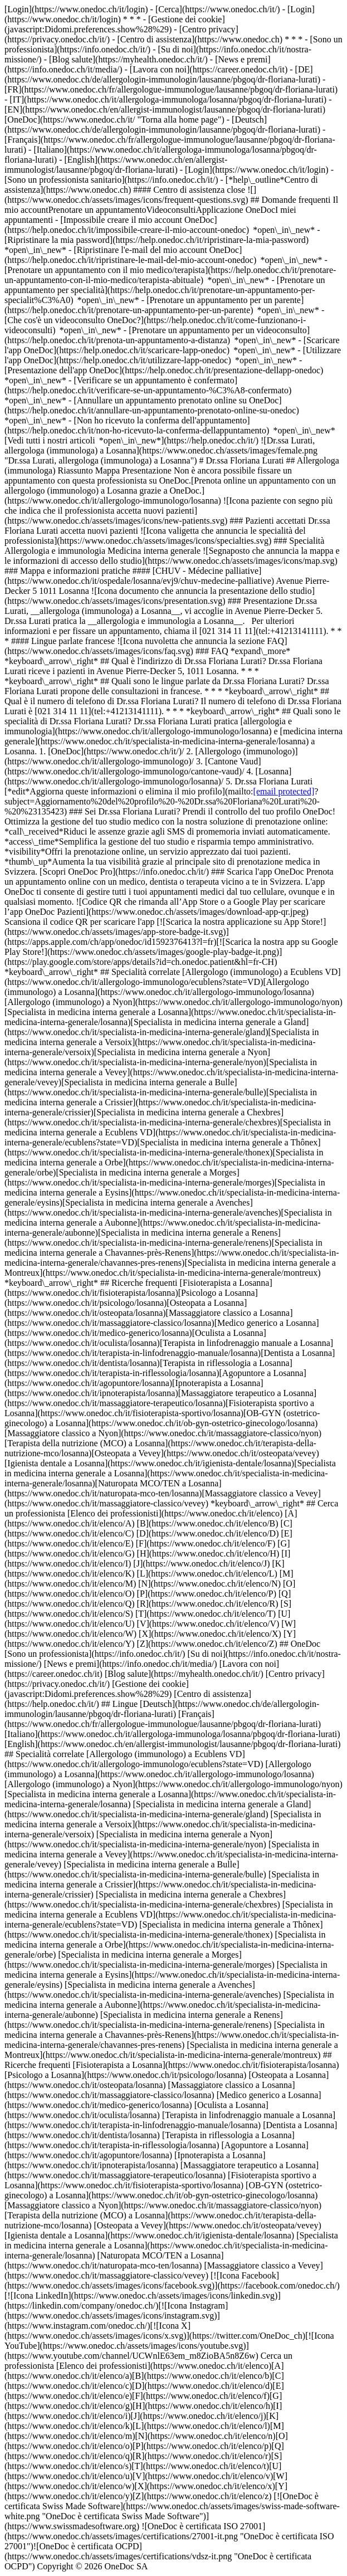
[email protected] (284, 791)
